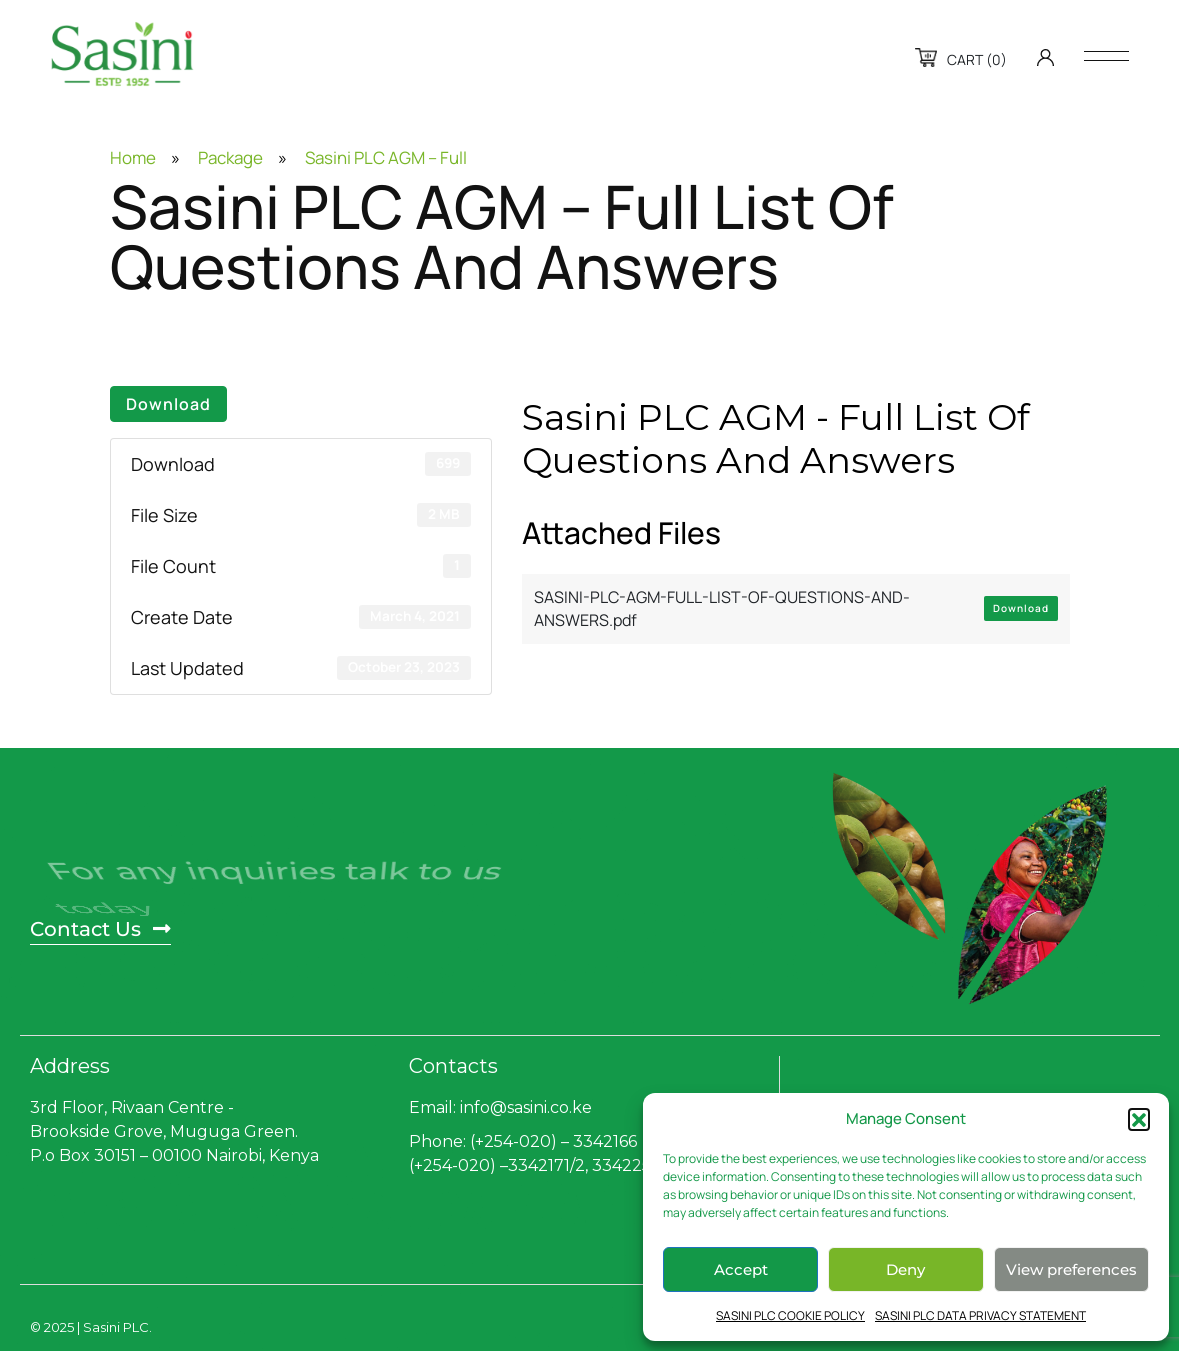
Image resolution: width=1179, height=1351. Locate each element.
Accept (741, 1269)
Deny (905, 1269)
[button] (1139, 1119)
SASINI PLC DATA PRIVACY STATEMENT (980, 1315)
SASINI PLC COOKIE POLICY (790, 1315)
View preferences (1071, 1269)
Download (168, 404)
